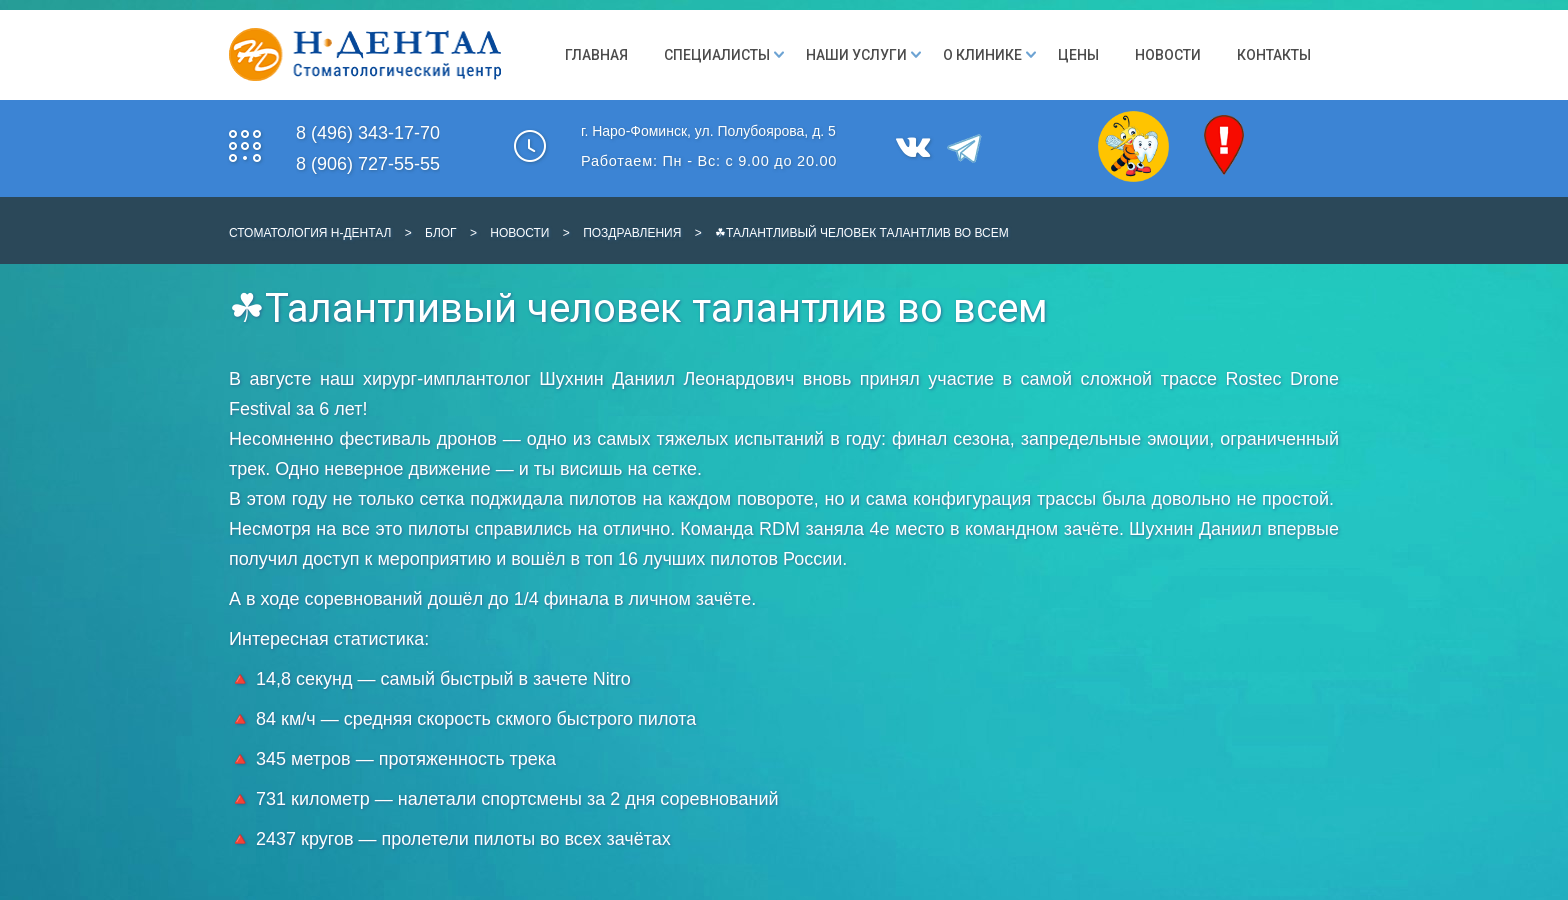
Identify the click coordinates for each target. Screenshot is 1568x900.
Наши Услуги (856, 55)
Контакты (1274, 55)
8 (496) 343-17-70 (368, 133)
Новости (1168, 55)
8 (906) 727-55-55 (368, 164)
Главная (596, 55)
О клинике (982, 55)
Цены (1078, 55)
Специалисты (717, 55)
